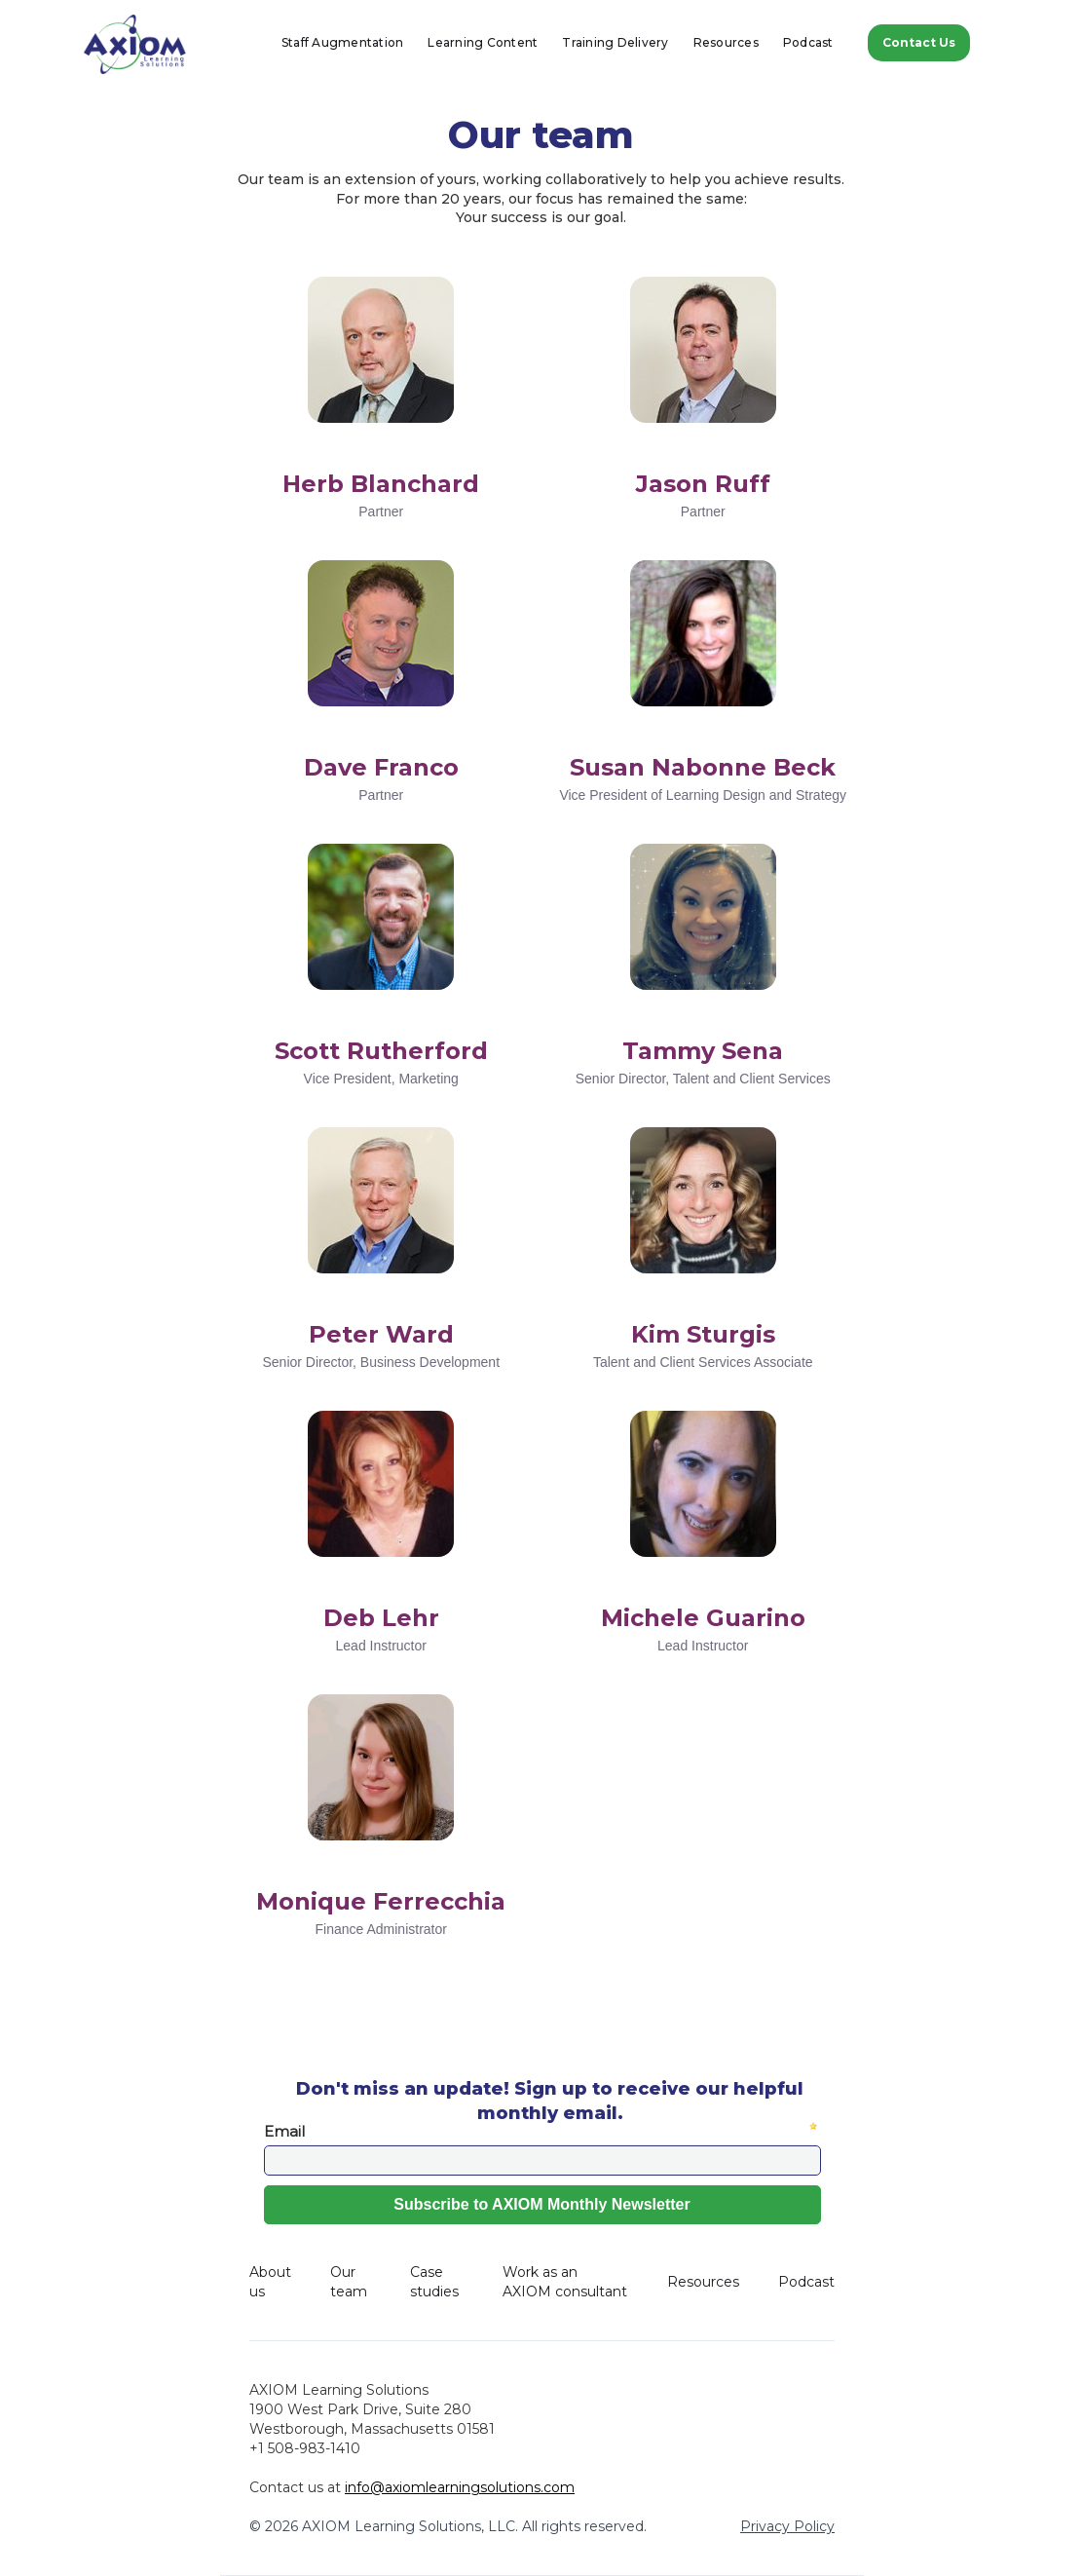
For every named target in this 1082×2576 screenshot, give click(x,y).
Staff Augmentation (342, 42)
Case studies (434, 2281)
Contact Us (918, 42)
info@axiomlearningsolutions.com (460, 2487)
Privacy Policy (787, 2526)
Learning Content (483, 42)
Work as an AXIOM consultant (565, 2281)
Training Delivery (615, 42)
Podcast (808, 42)
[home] (135, 44)
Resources (726, 42)
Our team (348, 2281)
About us (270, 2281)
